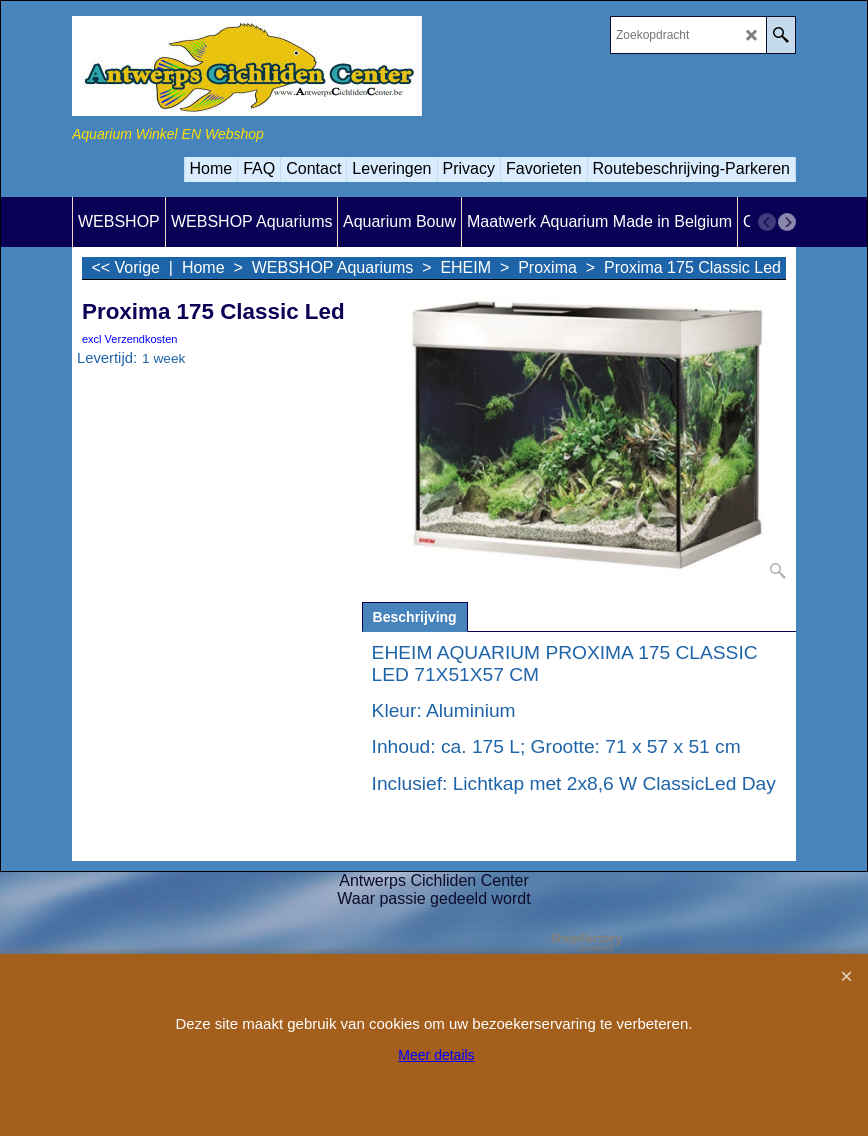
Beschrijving (415, 617)
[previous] (767, 222)
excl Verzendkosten (129, 339)
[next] (787, 222)
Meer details (436, 1055)
